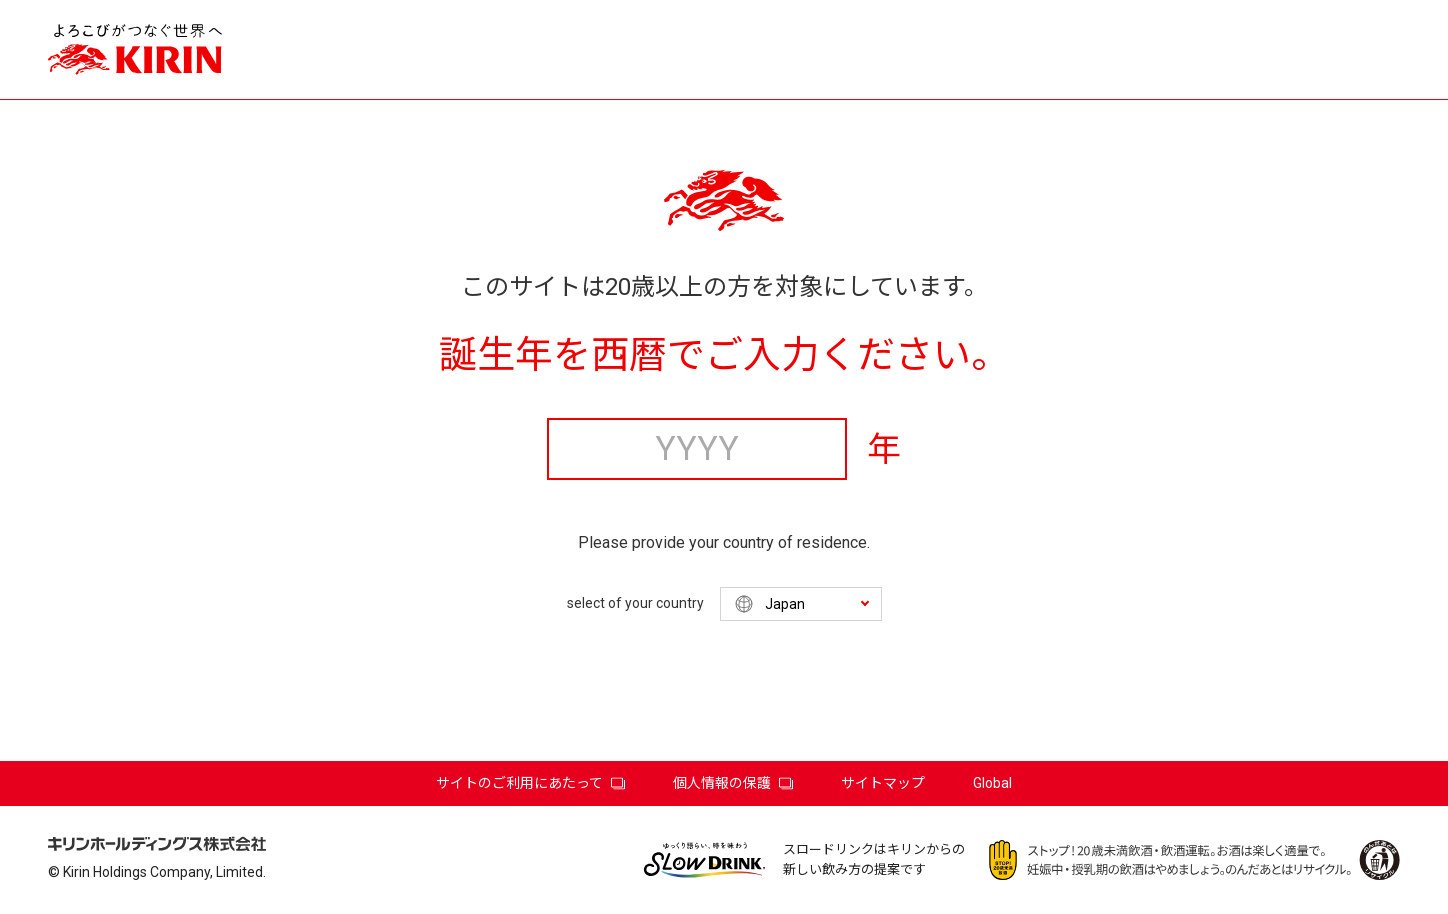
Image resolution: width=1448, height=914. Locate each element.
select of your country (635, 603)
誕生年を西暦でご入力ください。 (724, 355)
